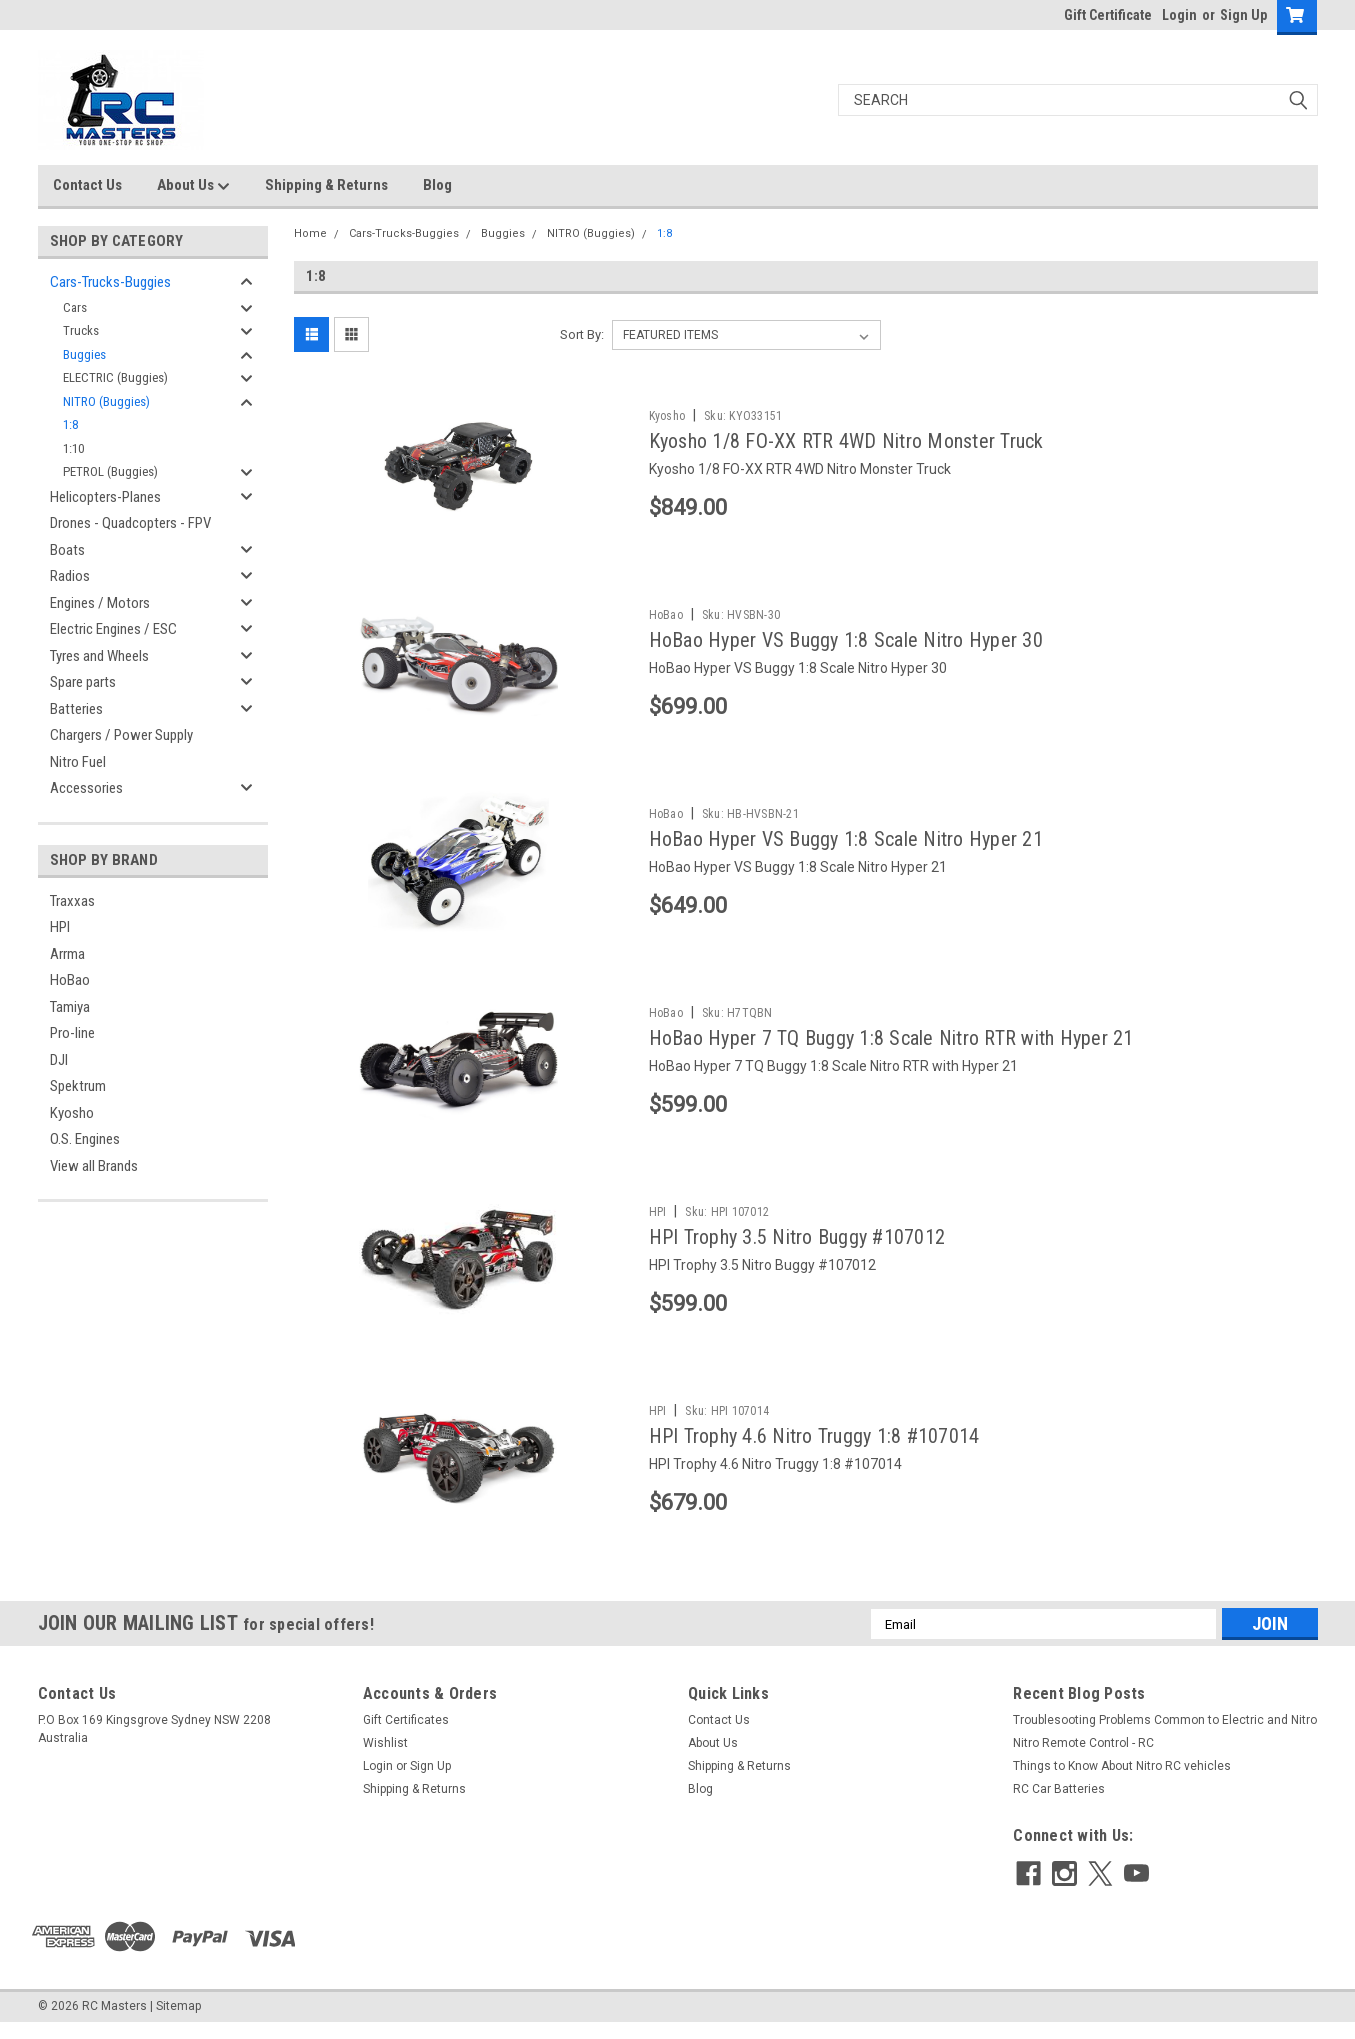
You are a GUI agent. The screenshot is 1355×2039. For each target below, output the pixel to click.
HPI (60, 927)
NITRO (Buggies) (106, 401)
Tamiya (70, 1007)
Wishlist (385, 1757)
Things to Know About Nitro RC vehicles (1122, 1780)
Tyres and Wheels (99, 656)
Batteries (76, 709)
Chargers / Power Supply (121, 735)
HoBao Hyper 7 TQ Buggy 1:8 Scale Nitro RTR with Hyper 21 (891, 1038)
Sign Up (1243, 15)
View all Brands (94, 1166)
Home (310, 233)
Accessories (86, 788)
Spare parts (83, 682)
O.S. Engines (85, 1139)
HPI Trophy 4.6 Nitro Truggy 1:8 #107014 (814, 1436)
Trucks (81, 330)
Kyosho (72, 1113)
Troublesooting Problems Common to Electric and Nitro (1165, 1734)
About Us (193, 186)
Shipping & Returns (326, 185)
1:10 (73, 448)
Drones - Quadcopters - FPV (130, 523)
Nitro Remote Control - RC (1083, 1757)
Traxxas (72, 901)
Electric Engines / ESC (113, 629)
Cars (75, 307)
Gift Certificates (406, 1734)
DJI (59, 1060)
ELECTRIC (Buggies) (115, 377)
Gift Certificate (1108, 15)
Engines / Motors (100, 603)
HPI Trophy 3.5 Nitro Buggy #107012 (797, 1237)
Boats (67, 550)
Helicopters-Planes (105, 497)
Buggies (84, 354)
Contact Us (87, 185)
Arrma (67, 954)
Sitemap (178, 2019)
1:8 (70, 424)
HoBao (70, 980)
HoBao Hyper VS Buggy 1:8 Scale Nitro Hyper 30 (846, 640)
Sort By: (582, 334)
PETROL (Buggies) (110, 471)
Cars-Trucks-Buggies (110, 282)
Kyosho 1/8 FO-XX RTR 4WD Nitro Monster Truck (846, 441)
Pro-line (72, 1033)
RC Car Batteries (1059, 1803)
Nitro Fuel (78, 762)
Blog (437, 185)
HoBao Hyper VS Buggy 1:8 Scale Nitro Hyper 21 (846, 839)
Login (1179, 15)
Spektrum (78, 1086)
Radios (70, 576)
